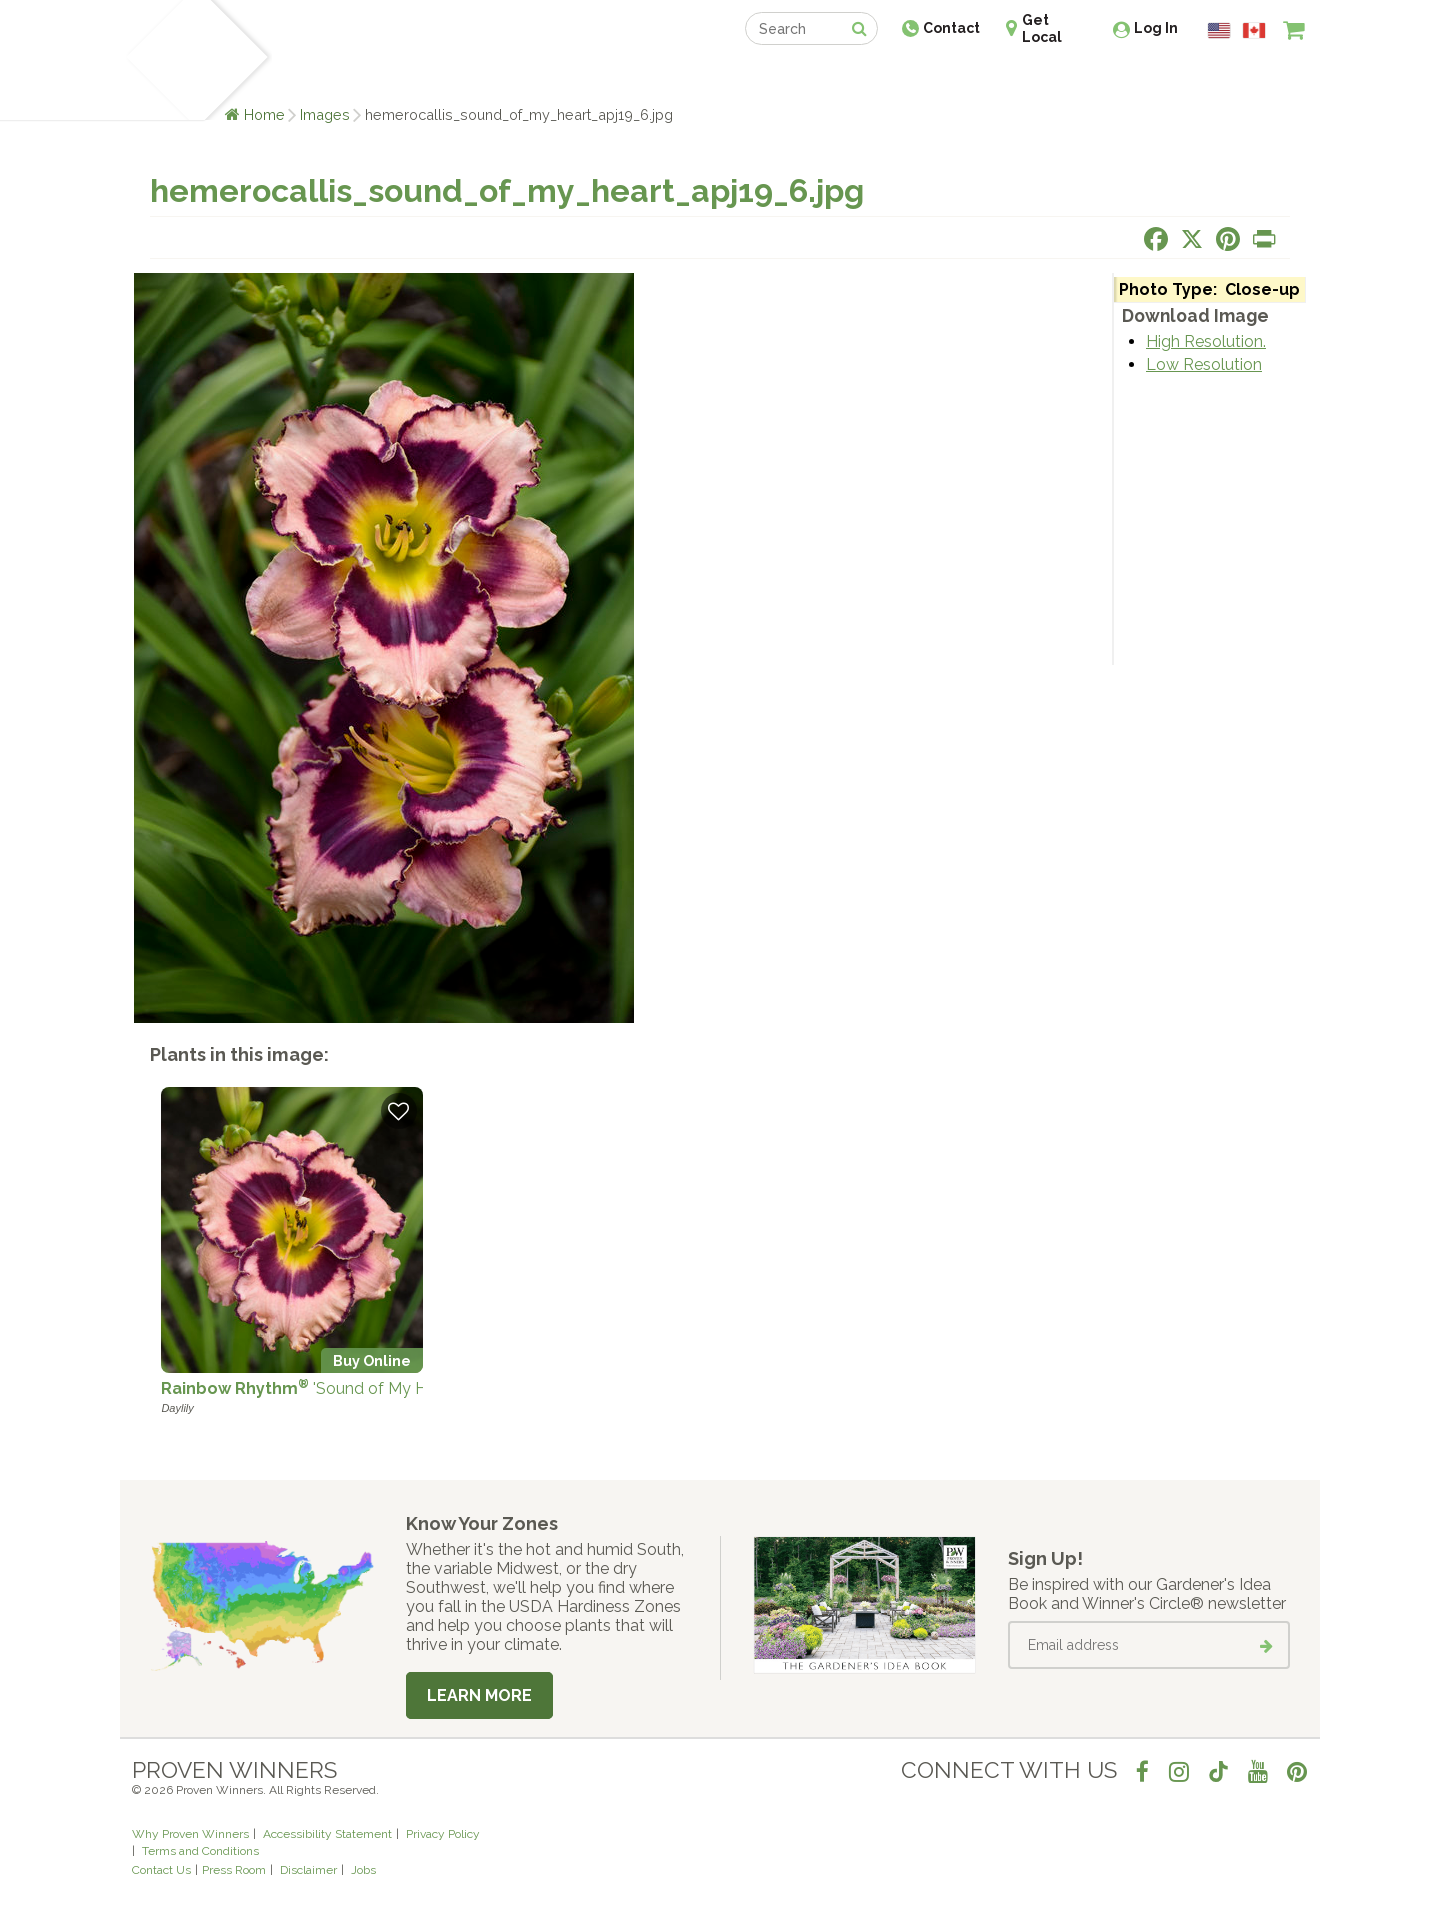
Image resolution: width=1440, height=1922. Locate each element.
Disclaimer (308, 1870)
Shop (705, 77)
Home (264, 114)
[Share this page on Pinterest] (1228, 239)
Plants (306, 77)
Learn (372, 77)
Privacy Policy (443, 1834)
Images (325, 114)
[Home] (155, 60)
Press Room (234, 1870)
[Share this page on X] (1192, 239)
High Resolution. (1206, 341)
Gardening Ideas (476, 77)
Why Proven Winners (190, 1834)
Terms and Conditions (200, 1851)
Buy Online (372, 1360)
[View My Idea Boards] (1257, 80)
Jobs (363, 1870)
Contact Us (161, 1870)
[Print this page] (1264, 239)
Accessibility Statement (327, 1834)
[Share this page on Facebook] (1156, 239)
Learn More (479, 1695)
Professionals (870, 77)
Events (772, 77)
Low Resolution (1204, 364)
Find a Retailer (611, 77)
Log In (1156, 28)
